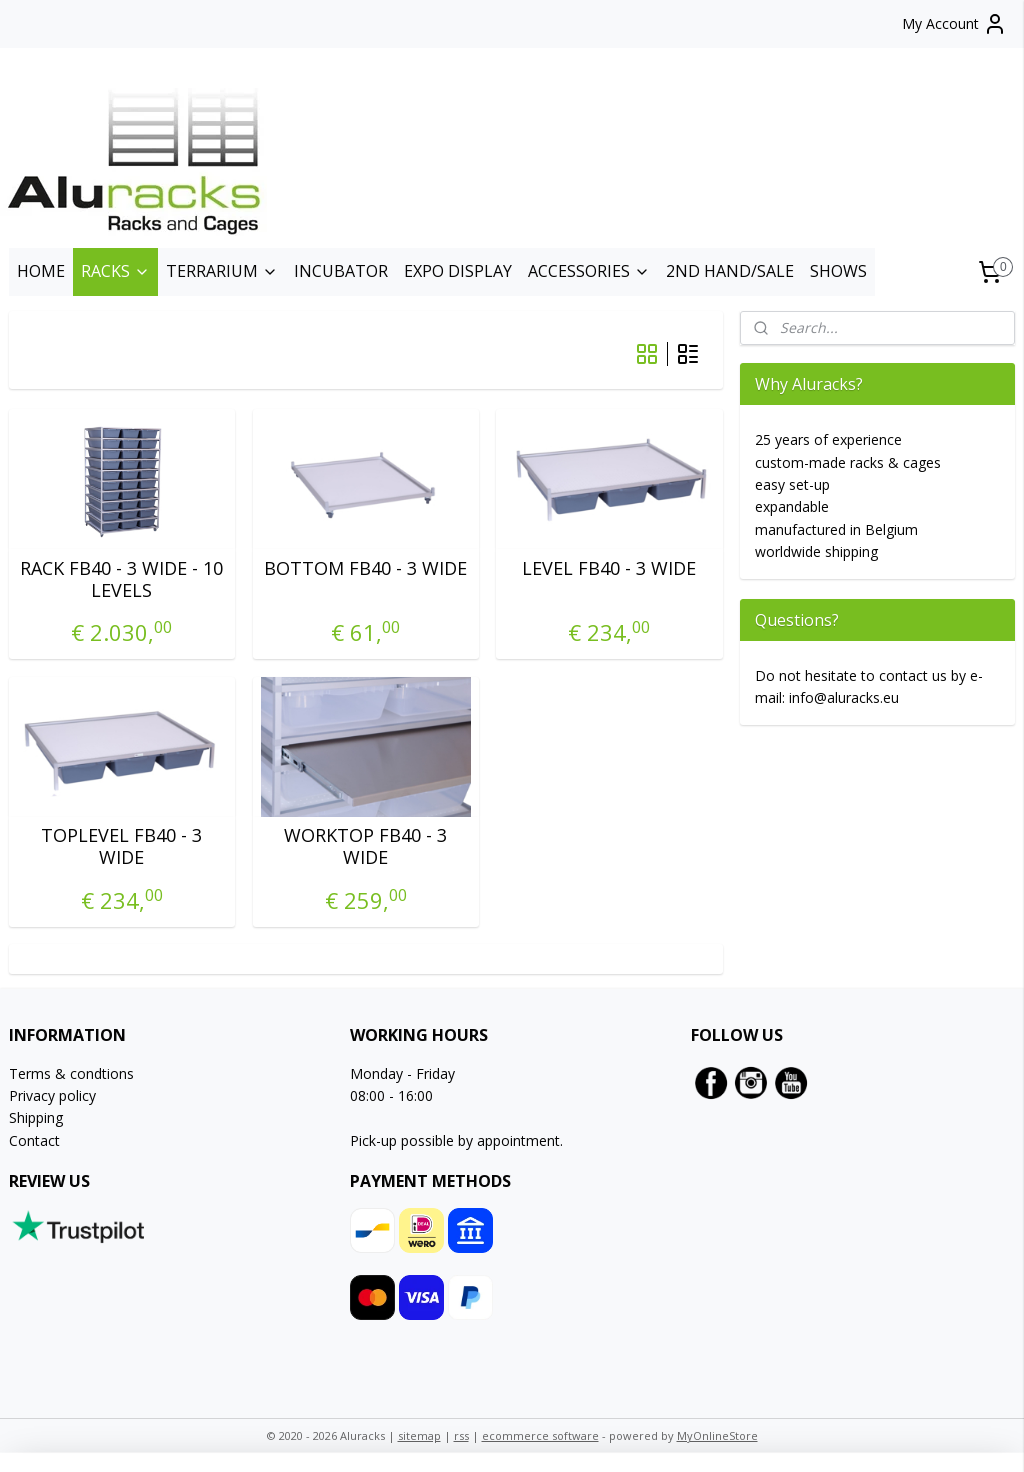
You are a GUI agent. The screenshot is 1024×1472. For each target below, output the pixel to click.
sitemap (419, 1435)
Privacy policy (52, 1095)
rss (461, 1435)
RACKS (115, 271)
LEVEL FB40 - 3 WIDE (609, 569)
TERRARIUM (222, 271)
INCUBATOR (341, 271)
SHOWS (838, 271)
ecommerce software (540, 1435)
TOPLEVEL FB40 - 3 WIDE (121, 846)
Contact (34, 1140)
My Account (954, 24)
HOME (41, 271)
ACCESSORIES (589, 271)
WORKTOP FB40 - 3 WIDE (365, 846)
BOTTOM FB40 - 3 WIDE (365, 569)
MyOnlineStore (717, 1435)
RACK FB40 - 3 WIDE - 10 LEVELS (121, 579)
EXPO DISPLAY (458, 271)
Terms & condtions (71, 1073)
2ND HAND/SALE (730, 271)
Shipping (36, 1117)
